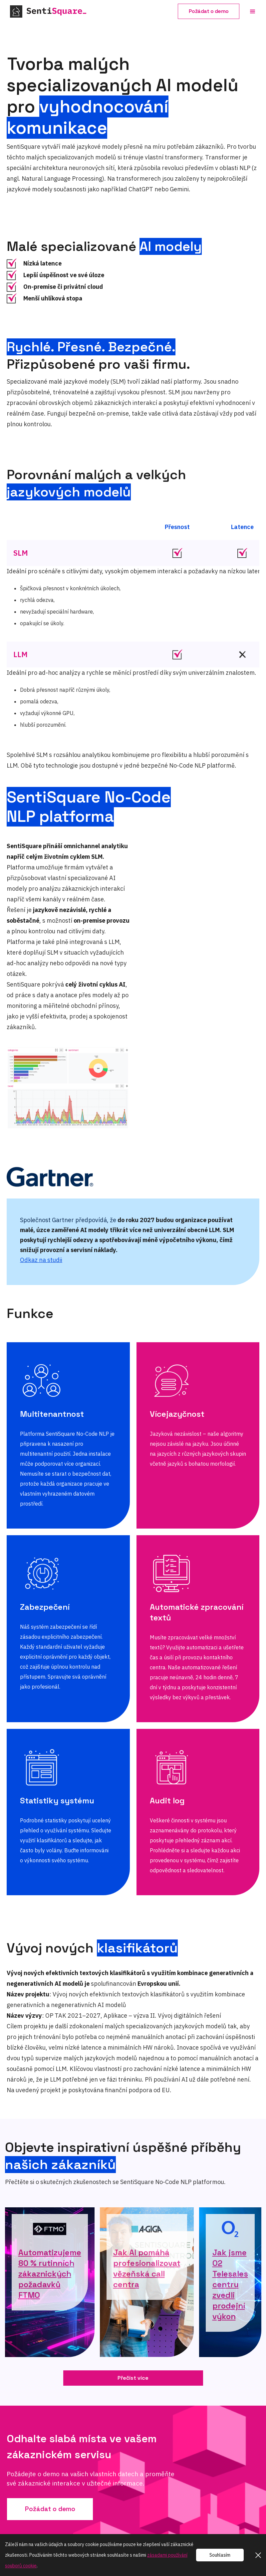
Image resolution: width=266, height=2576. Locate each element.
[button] (253, 12)
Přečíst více (133, 2377)
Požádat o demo (209, 11)
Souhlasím (219, 2555)
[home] (60, 11)
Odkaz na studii (41, 1260)
